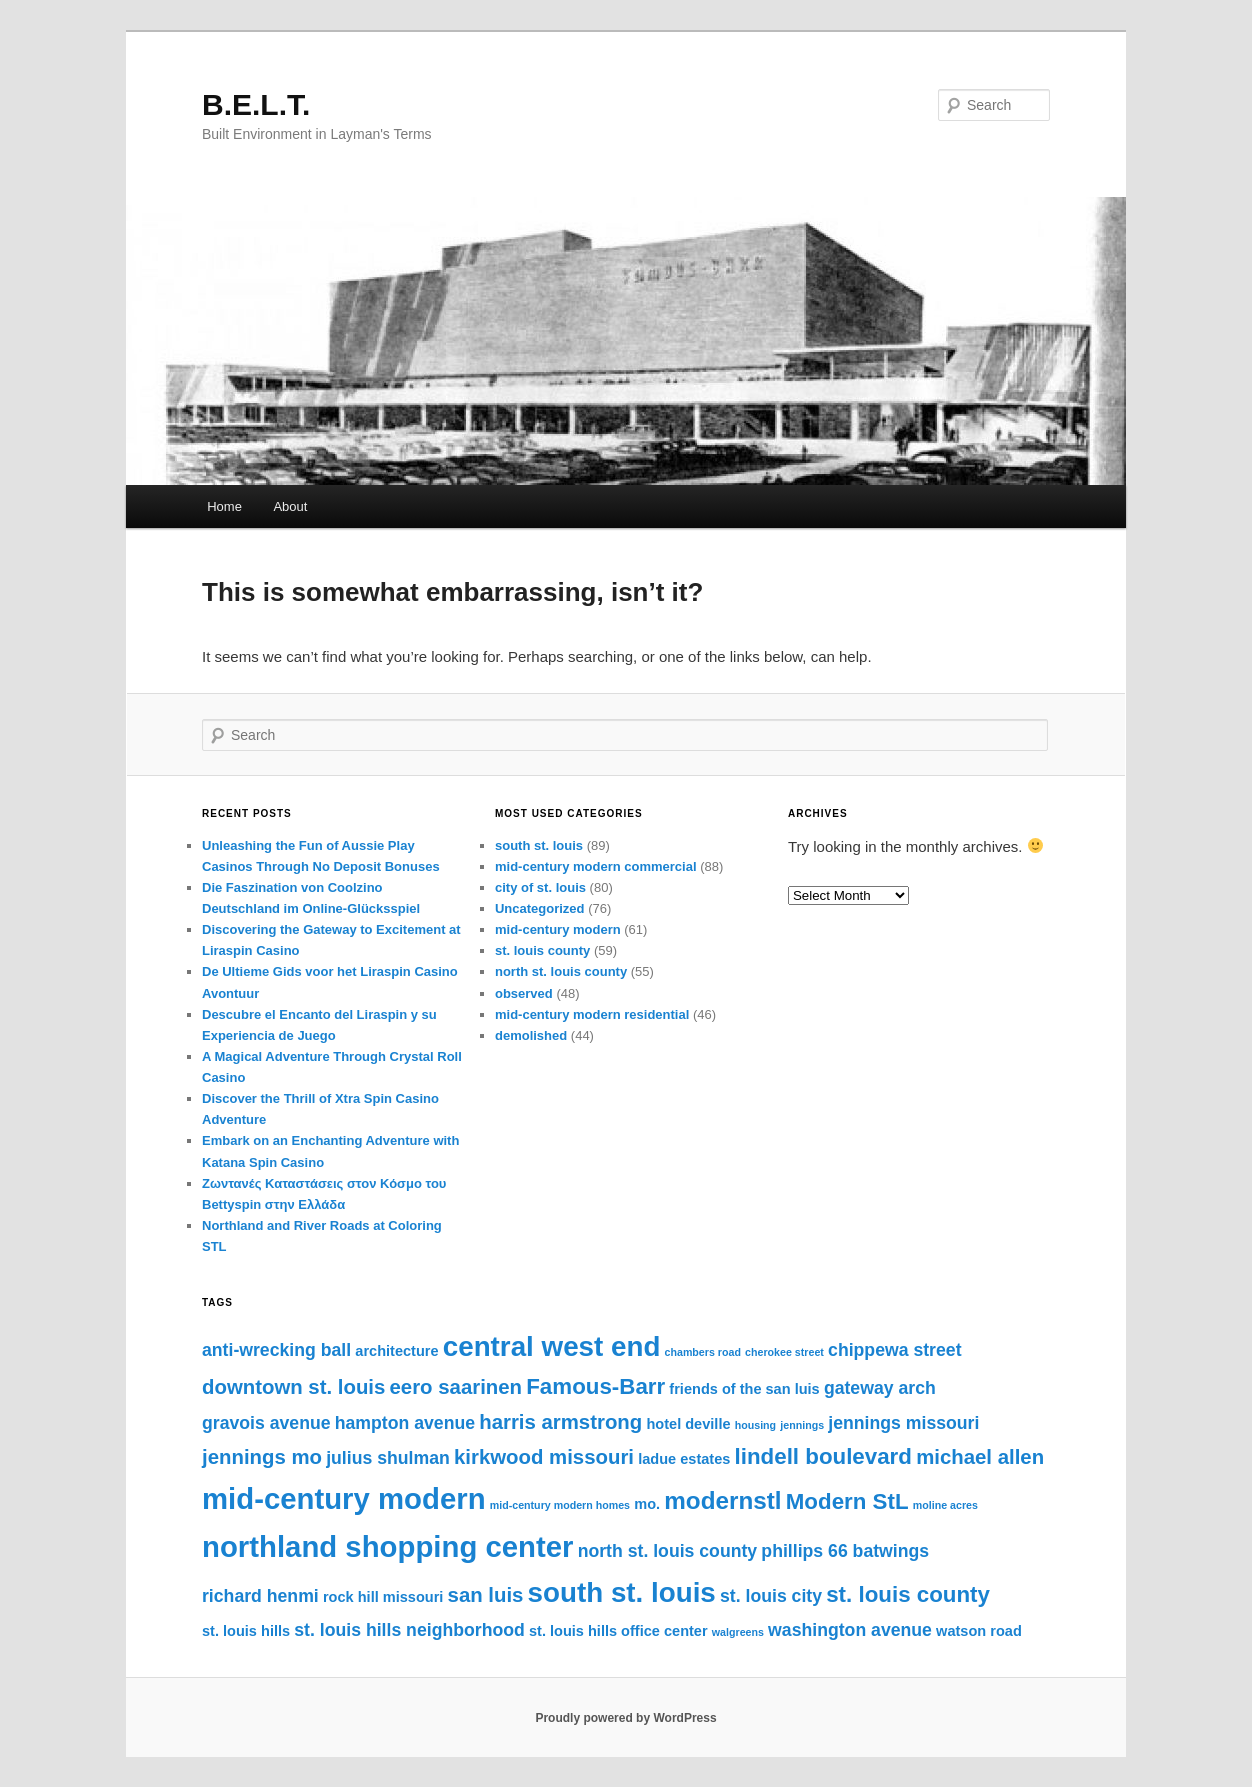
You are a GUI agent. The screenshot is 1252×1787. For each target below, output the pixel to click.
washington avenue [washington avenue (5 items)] (850, 1630)
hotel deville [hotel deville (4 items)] (688, 1424)
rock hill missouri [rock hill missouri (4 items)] (383, 1597)
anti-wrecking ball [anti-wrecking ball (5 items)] (276, 1350)
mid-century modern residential (592, 1014)
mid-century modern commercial (596, 866)
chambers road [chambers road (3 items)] (703, 1352)
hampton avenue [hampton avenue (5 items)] (405, 1423)
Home (224, 506)
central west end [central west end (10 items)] (552, 1346)
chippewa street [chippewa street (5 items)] (894, 1350)
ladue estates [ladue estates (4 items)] (684, 1459)
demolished (531, 1035)
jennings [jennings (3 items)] (802, 1425)
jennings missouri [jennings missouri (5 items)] (903, 1423)
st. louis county (542, 950)
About (290, 506)
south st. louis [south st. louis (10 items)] (622, 1592)
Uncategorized (540, 908)
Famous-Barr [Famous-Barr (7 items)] (595, 1386)
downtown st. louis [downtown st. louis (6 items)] (293, 1387)
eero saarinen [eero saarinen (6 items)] (456, 1387)
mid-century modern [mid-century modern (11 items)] (344, 1498)
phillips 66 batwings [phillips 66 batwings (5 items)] (845, 1551)
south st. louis (539, 845)
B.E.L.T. (256, 104)
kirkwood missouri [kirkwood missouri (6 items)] (544, 1457)
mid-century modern (558, 929)
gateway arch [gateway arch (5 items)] (880, 1388)
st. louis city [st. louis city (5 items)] (771, 1596)
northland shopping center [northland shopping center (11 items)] (388, 1546)
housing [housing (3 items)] (755, 1425)
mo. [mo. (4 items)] (647, 1504)
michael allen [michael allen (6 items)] (980, 1457)
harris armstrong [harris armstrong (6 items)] (560, 1422)
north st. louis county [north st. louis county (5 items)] (668, 1551)
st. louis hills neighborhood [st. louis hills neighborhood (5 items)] (409, 1630)
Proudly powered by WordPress (625, 1718)
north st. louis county (561, 971)
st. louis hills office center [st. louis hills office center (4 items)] (618, 1631)
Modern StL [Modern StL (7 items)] (847, 1501)
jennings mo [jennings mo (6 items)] (262, 1457)
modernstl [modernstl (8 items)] (722, 1500)
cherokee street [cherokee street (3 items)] (784, 1352)
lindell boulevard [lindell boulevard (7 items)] (823, 1456)
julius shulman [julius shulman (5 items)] (388, 1458)
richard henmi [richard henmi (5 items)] (260, 1596)
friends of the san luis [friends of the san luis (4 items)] (744, 1389)
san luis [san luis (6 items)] (486, 1595)
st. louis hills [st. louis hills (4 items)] (246, 1631)
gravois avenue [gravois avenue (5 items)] (266, 1423)
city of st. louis (540, 887)
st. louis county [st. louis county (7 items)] (908, 1594)
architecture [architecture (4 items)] (396, 1351)
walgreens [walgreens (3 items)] (738, 1632)
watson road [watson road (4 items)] (979, 1631)
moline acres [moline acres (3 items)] (945, 1505)
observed (524, 993)
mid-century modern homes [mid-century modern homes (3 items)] (560, 1505)
